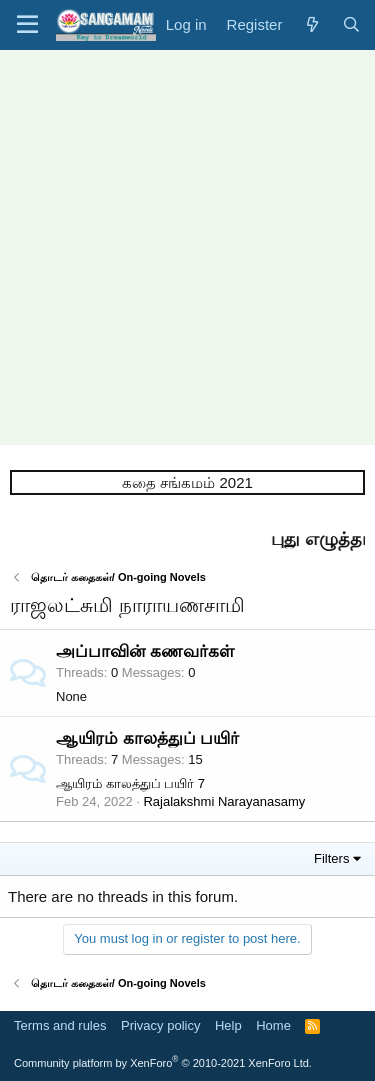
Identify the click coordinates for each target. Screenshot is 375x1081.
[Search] (351, 24)
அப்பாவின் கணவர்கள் (145, 651)
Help (228, 1025)
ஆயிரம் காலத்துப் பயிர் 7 (130, 783)
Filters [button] (331, 858)
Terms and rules (60, 1025)
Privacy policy (160, 1025)
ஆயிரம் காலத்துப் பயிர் (147, 738)
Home (273, 1025)
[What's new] (311, 24)
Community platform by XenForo (163, 1063)
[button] (27, 25)
